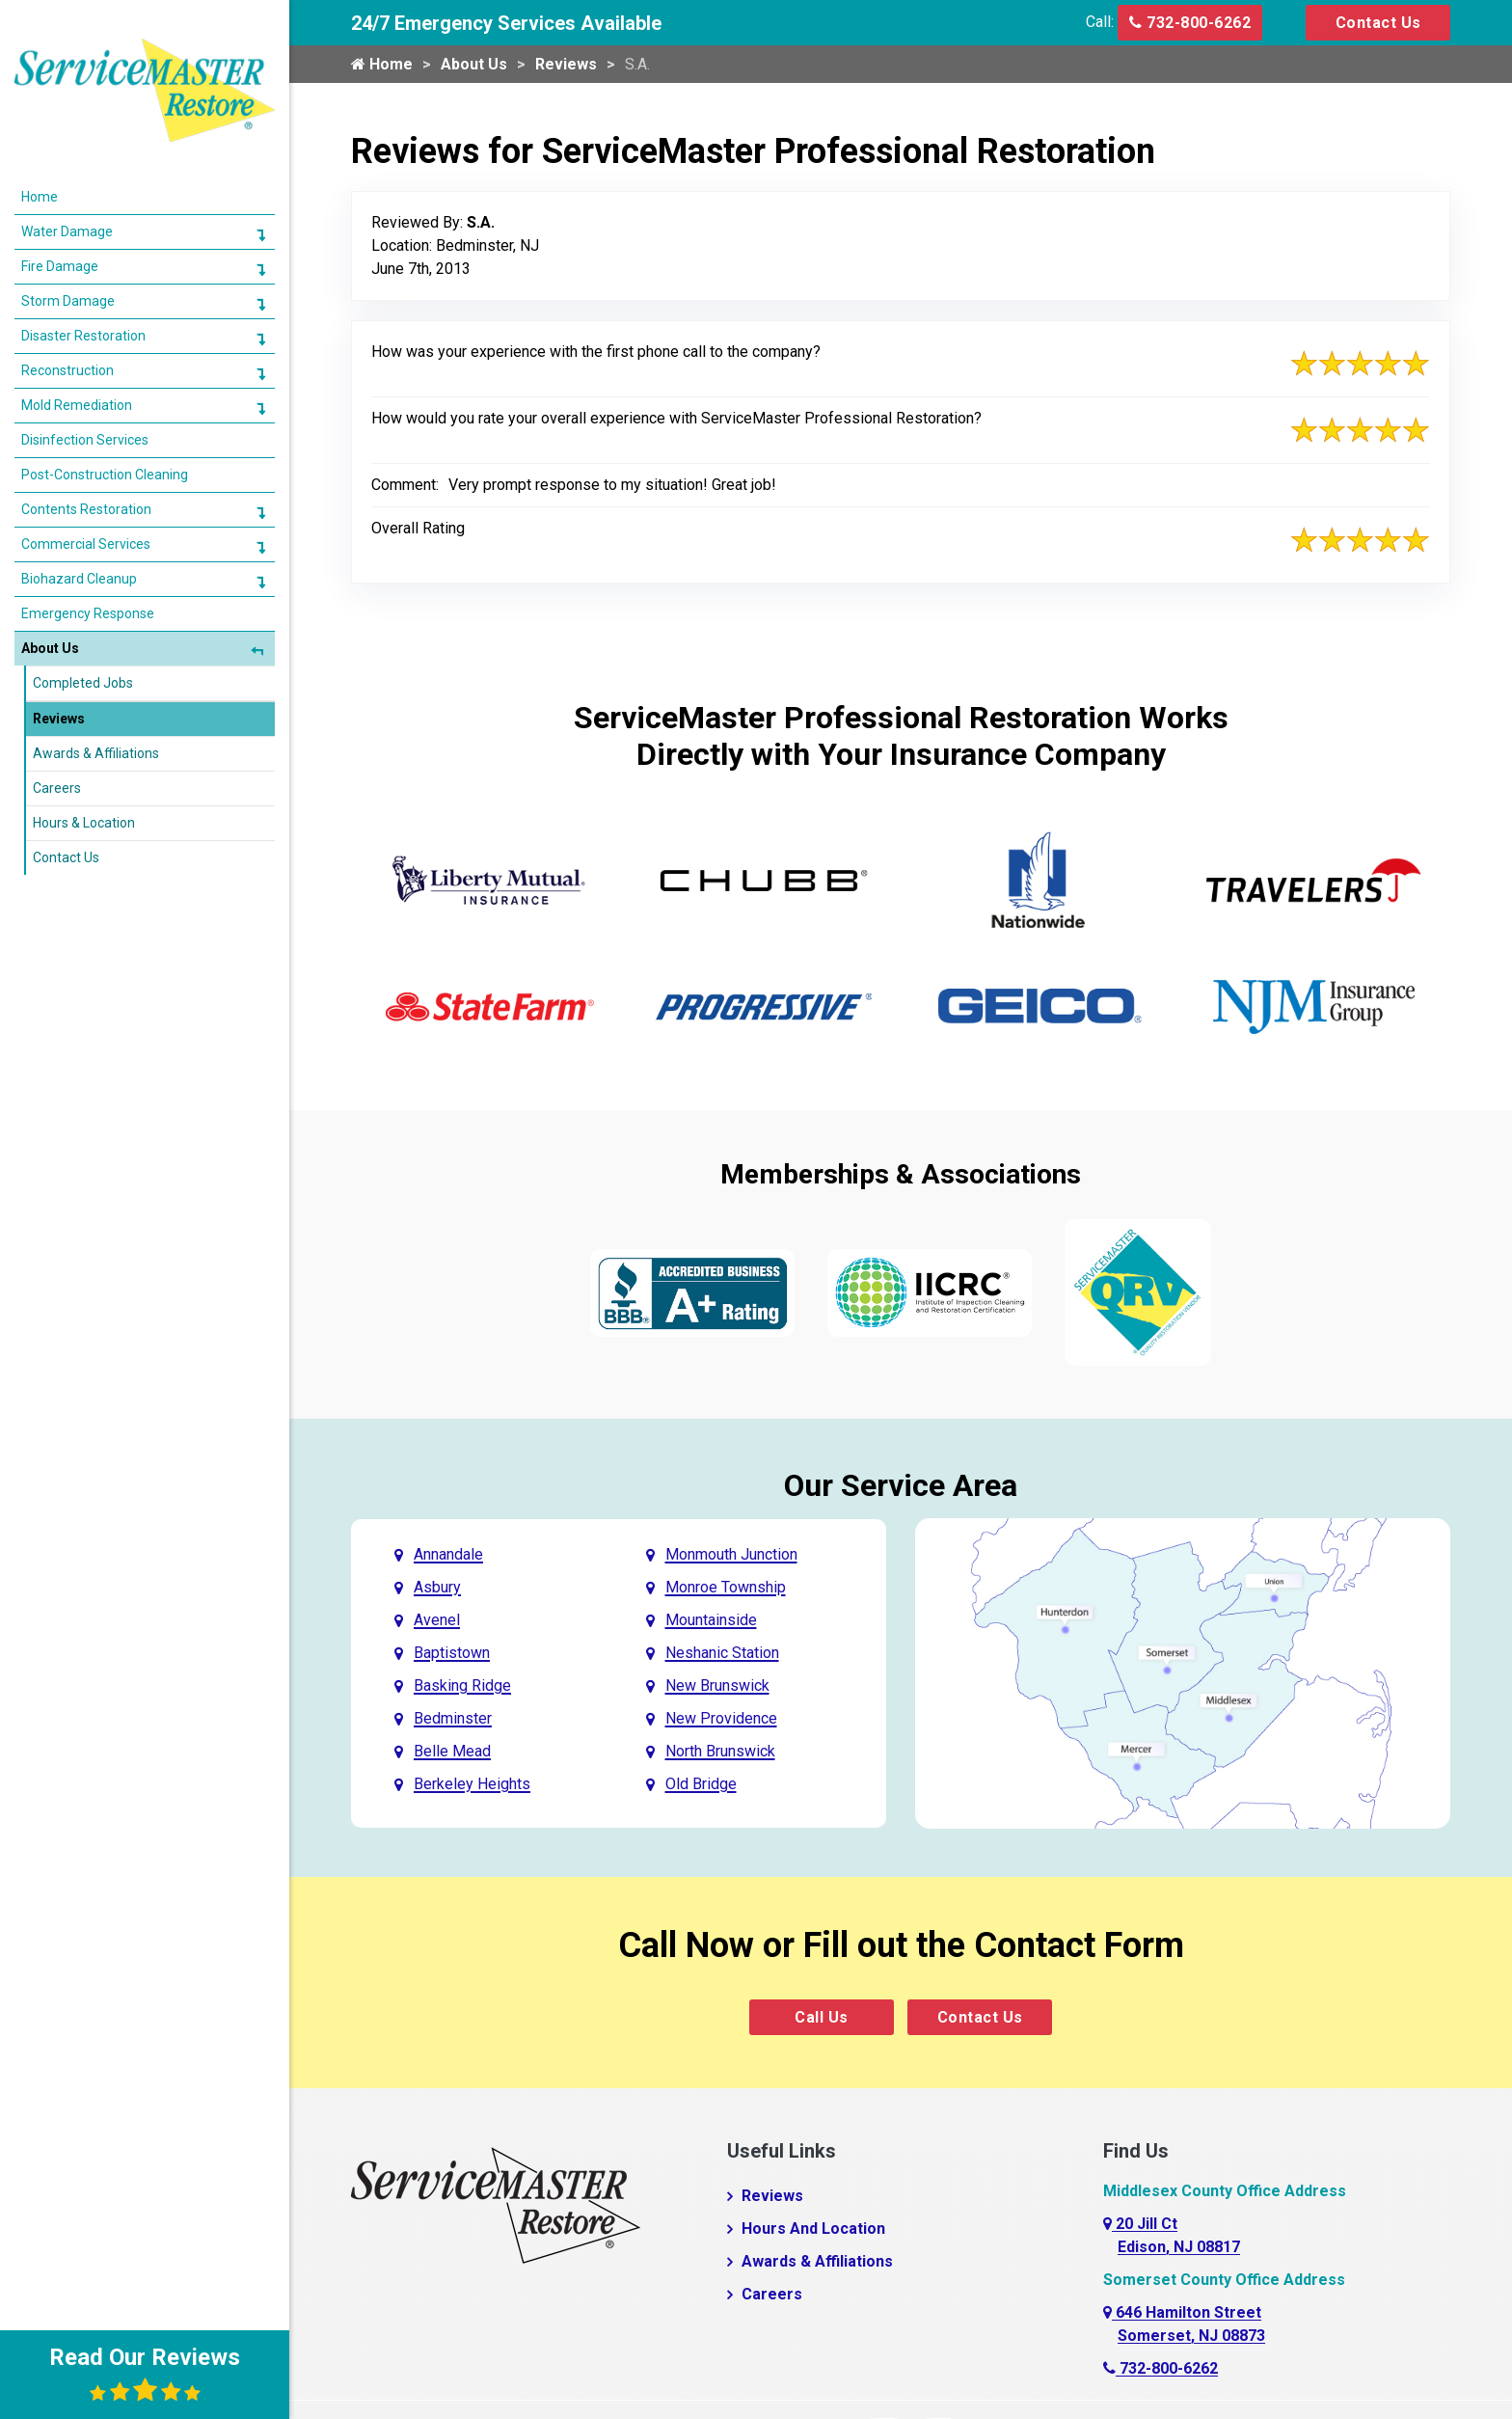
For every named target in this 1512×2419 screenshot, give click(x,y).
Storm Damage (68, 277)
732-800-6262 (1190, 23)
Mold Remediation (76, 381)
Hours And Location (813, 2228)
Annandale (448, 1554)
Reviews (566, 64)
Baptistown (452, 1653)
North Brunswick (720, 1751)
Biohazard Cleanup (79, 554)
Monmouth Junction (731, 1554)
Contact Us (1378, 23)
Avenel (437, 1620)
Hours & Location (84, 798)
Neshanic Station (722, 1653)
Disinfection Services (84, 415)
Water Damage (67, 207)
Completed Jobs (83, 658)
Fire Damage (59, 242)
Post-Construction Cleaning (104, 450)
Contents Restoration (86, 485)
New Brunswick (717, 1685)
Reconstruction (67, 346)
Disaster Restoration (83, 311)
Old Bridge (701, 1784)
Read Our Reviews (144, 2374)
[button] (261, 210)
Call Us (822, 2017)
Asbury (437, 1587)
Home (382, 64)
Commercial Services (85, 520)
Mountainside (711, 1620)
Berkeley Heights (472, 1784)
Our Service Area (900, 1485)
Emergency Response (87, 589)
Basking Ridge (462, 1685)
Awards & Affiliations (817, 2261)
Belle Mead (452, 1751)
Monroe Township (725, 1587)
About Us (474, 64)
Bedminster (453, 1718)
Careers (772, 2294)
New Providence (721, 1718)
